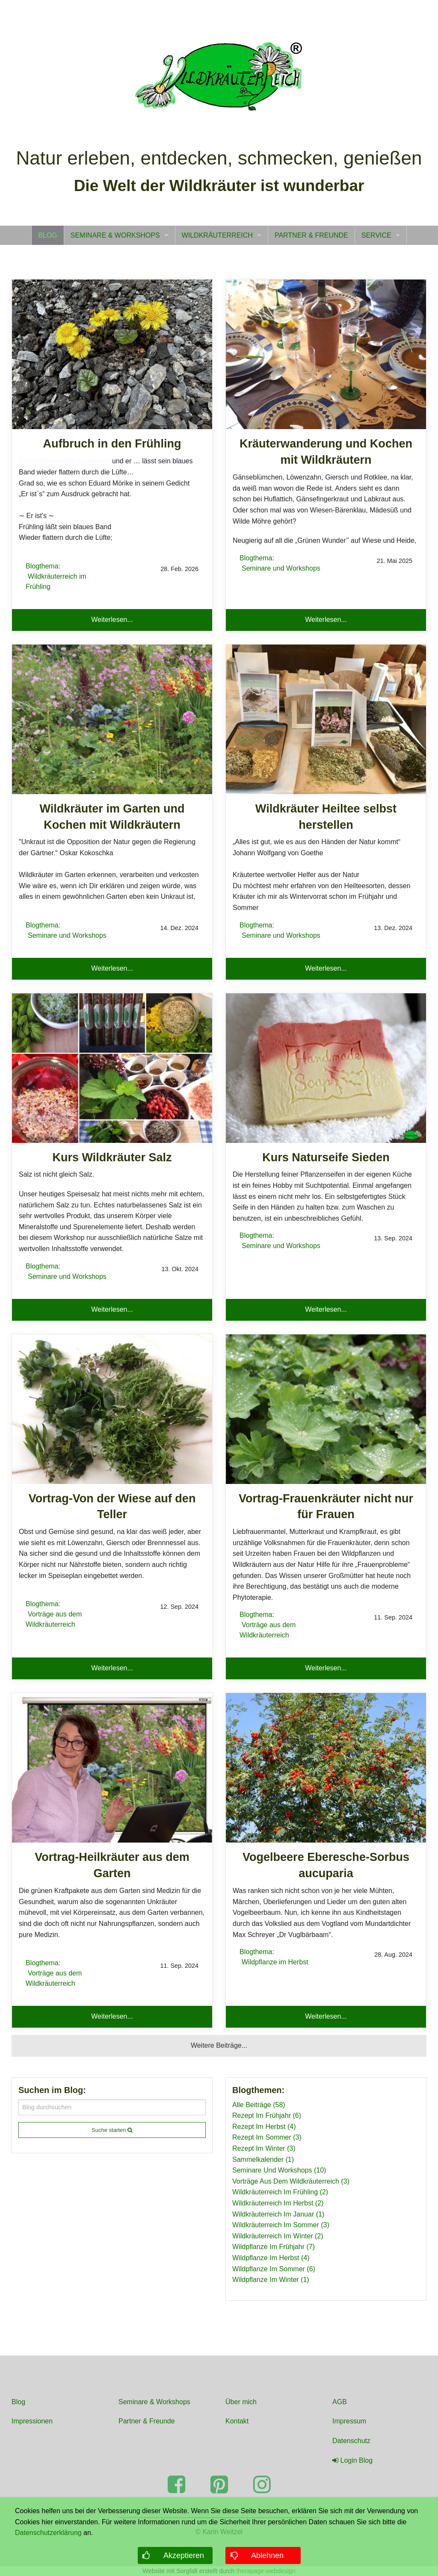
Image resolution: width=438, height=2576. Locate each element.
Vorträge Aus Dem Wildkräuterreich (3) (290, 2181)
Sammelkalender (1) (263, 2159)
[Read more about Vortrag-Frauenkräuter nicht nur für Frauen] (326, 1409)
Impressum (349, 2421)
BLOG (47, 235)
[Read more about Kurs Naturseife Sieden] (326, 1068)
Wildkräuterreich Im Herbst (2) (277, 2203)
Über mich (241, 2401)
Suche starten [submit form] (112, 2130)
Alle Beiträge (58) (258, 2104)
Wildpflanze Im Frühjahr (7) (273, 2246)
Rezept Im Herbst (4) (264, 2126)
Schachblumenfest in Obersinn (65, 461)
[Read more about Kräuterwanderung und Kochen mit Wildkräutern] (326, 354)
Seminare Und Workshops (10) (279, 2170)
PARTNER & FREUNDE (311, 235)
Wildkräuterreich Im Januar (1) (278, 2214)
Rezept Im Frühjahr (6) (266, 2115)
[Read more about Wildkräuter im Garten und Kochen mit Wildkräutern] (112, 719)
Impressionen (32, 2421)
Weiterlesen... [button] (112, 619)
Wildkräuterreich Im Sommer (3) (280, 2225)
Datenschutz (351, 2440)
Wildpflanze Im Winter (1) (270, 2279)
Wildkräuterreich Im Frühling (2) (280, 2192)
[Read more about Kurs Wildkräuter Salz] (112, 1068)
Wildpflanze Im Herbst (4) (271, 2257)
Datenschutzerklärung (48, 2532)
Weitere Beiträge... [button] (219, 2045)
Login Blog (352, 2460)
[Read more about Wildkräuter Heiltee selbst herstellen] (326, 719)
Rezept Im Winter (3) (264, 2148)
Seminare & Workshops (154, 2401)
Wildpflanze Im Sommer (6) (273, 2269)
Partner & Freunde (146, 2421)
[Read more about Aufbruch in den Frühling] (112, 354)
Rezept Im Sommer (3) (267, 2137)
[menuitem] (47, 235)
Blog (18, 2401)
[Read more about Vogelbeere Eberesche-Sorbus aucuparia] (326, 1768)
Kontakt (237, 2421)
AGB (339, 2401)
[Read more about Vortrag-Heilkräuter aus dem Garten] (112, 1768)
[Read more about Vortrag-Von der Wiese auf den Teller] (112, 1409)
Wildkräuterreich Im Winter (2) (277, 2236)
